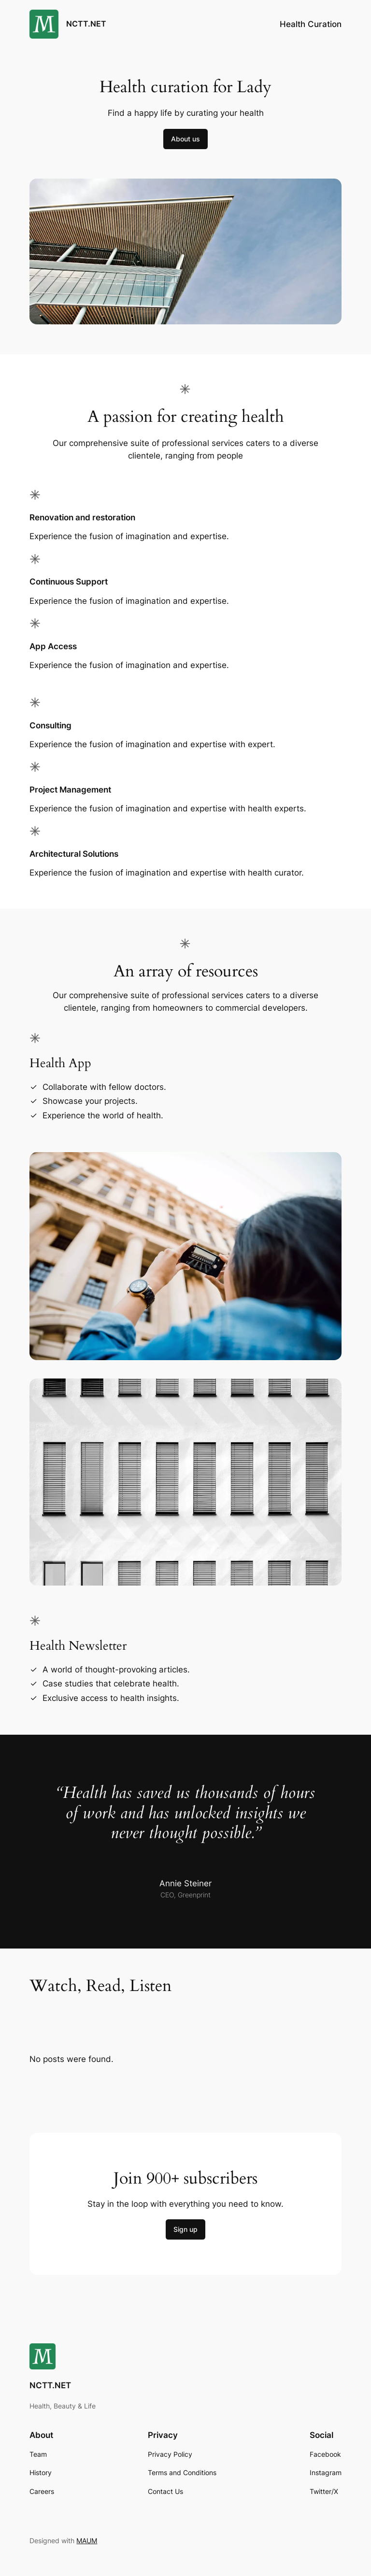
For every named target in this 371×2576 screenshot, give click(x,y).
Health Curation (311, 24)
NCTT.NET (86, 23)
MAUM (86, 2540)
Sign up (185, 2229)
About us (185, 139)
